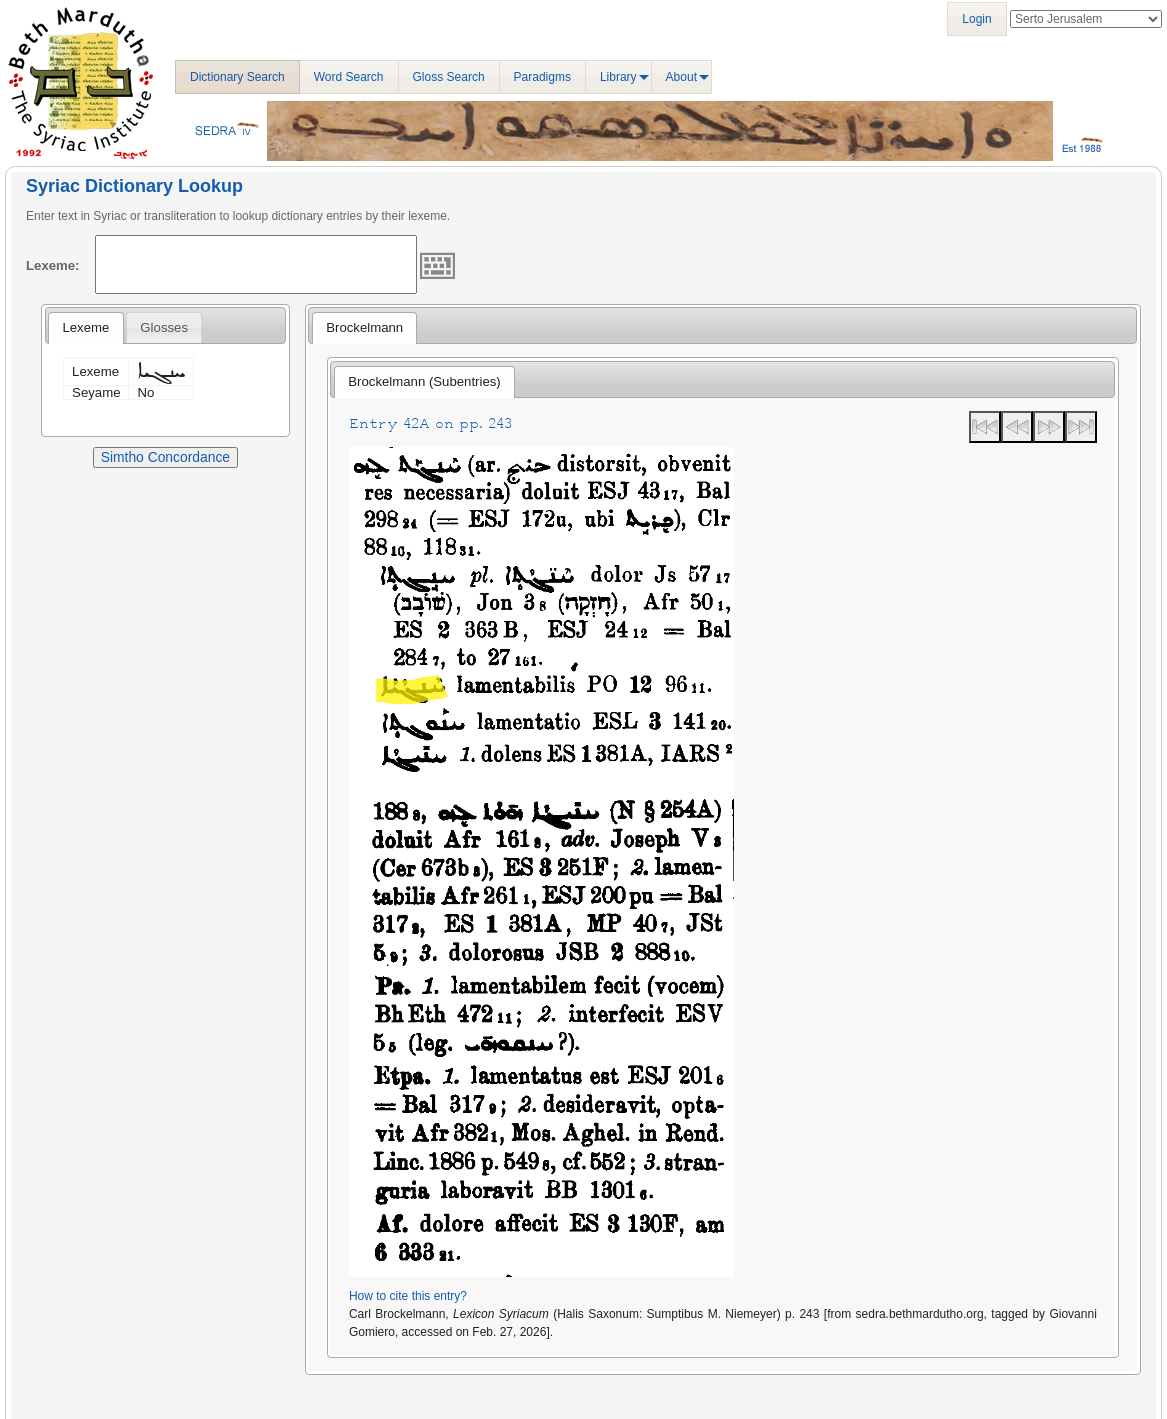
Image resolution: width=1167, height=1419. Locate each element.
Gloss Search (449, 77)
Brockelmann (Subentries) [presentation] (424, 381)
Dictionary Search (237, 77)
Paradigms (542, 77)
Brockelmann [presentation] (364, 327)
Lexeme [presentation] (85, 327)
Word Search (349, 77)
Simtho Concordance (165, 457)
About (681, 77)
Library (618, 77)
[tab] (85, 328)
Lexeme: (53, 265)
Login (976, 19)
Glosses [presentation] (164, 327)
